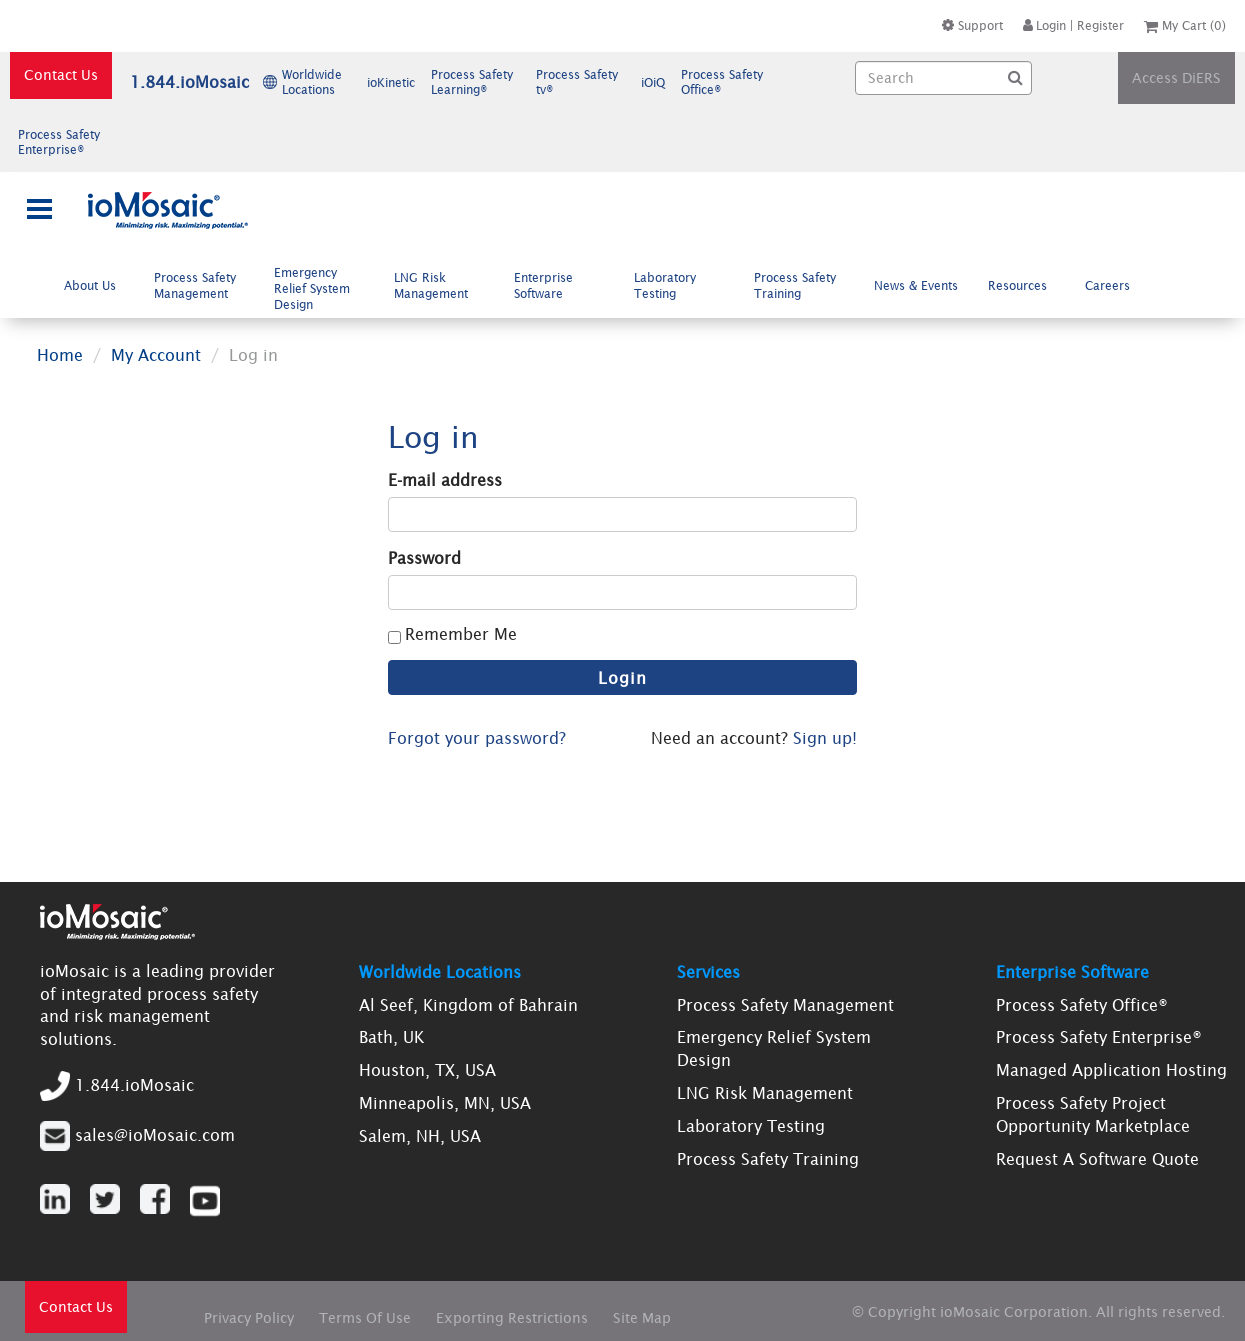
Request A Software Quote (1097, 1159)
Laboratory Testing (665, 286)
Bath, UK (391, 1037)
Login (1044, 25)
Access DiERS (1176, 78)
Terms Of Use (365, 1318)
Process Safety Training (795, 286)
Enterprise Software (546, 286)
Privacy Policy (249, 1318)
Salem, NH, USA (420, 1136)
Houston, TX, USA (427, 1070)
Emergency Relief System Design (312, 289)
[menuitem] (94, 285)
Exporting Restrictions (512, 1318)
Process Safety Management (199, 286)
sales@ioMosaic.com (155, 1135)
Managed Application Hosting (1111, 1070)
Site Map (642, 1318)
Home (60, 355)
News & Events (916, 285)
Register (1100, 25)
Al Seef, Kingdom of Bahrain (468, 1005)
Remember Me (461, 634)
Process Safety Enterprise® (1099, 1037)
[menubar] (601, 288)
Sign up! (825, 738)
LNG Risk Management (439, 286)
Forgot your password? (477, 738)
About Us (98, 285)
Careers (1115, 285)
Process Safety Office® (1082, 1005)
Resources (1025, 285)
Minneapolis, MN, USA (445, 1103)
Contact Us (61, 75)
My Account (156, 355)
